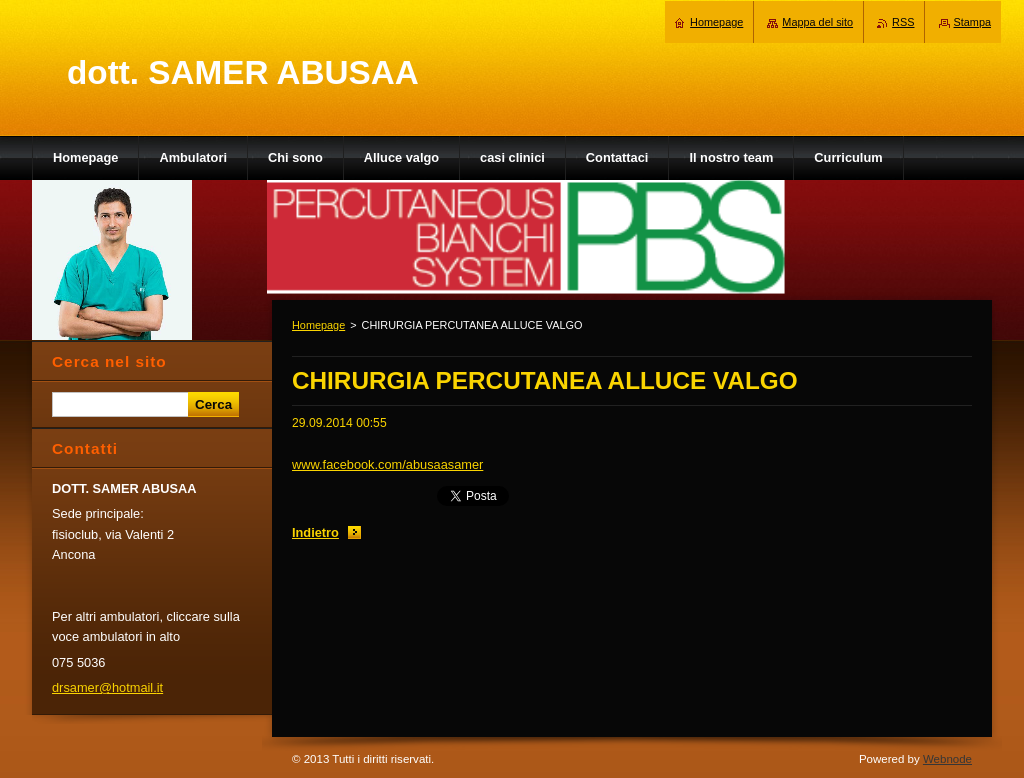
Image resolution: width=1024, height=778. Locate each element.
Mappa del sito (817, 22)
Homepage (318, 325)
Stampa (972, 22)
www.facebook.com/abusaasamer (387, 464)
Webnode (947, 759)
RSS (903, 22)
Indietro (315, 532)
